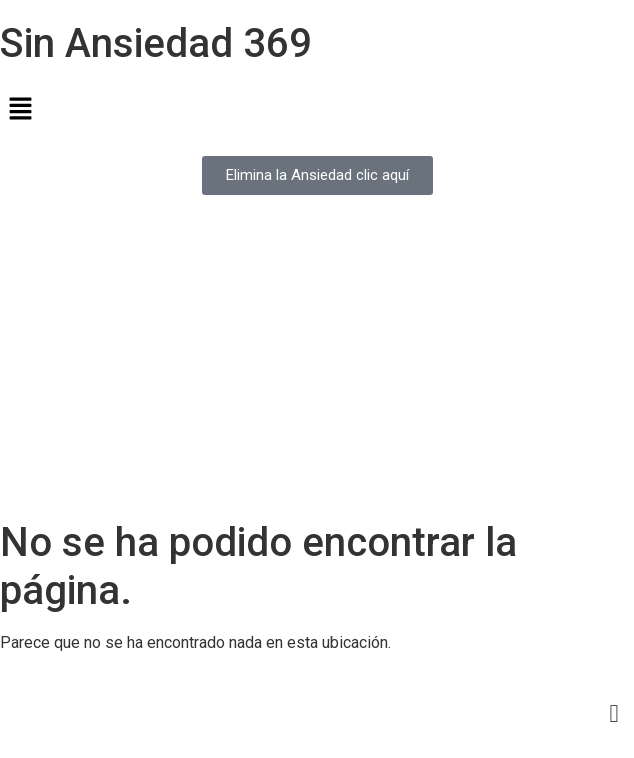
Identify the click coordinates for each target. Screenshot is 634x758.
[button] (317, 110)
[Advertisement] (317, 369)
